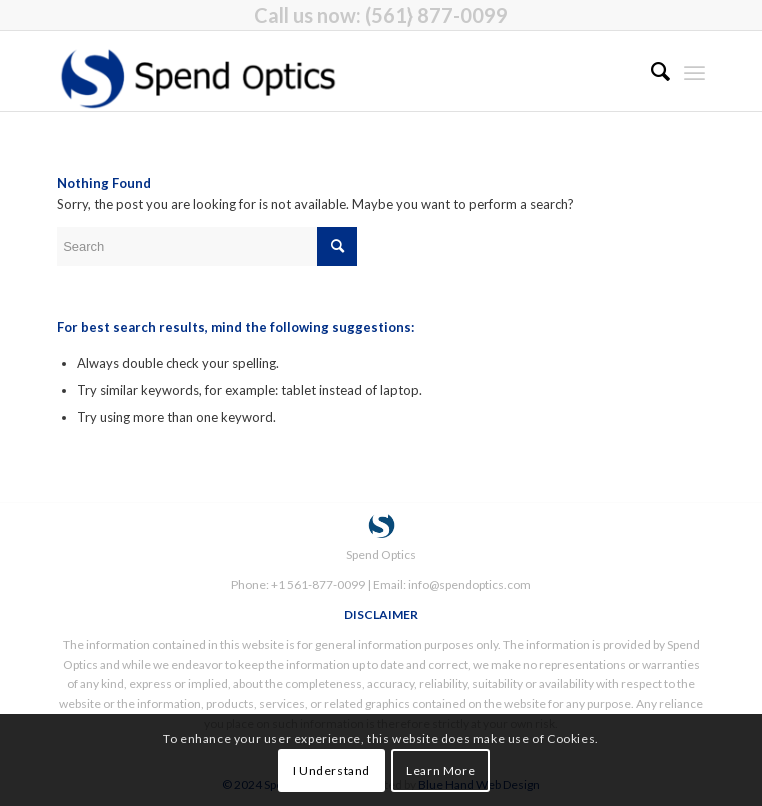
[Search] (650, 71)
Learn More (440, 770)
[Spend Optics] (316, 71)
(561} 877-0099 (436, 15)
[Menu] (694, 71)
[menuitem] (650, 71)
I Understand (331, 770)
